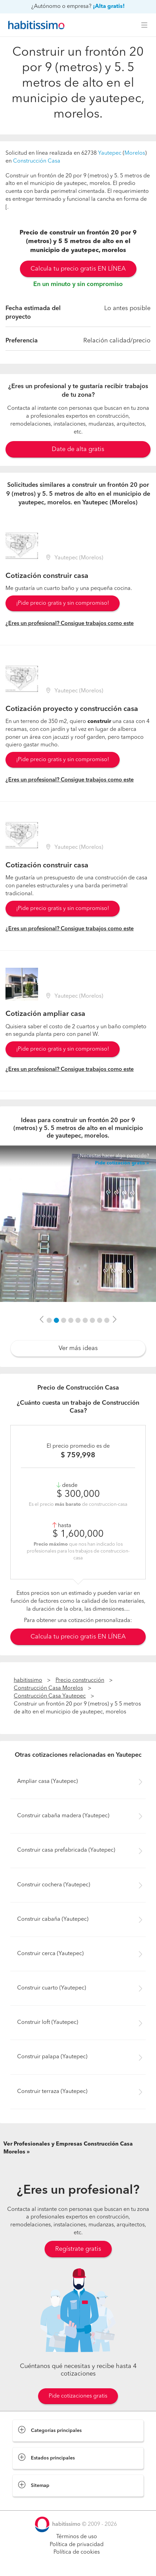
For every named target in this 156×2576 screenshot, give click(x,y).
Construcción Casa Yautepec (50, 1696)
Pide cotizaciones (78, 2564)
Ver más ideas (78, 1348)
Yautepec (109, 153)
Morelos (134, 153)
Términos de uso (76, 2537)
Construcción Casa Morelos (48, 1688)
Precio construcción (80, 1680)
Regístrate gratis (78, 2249)
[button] (41, 1319)
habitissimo (28, 1680)
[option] (78, 1224)
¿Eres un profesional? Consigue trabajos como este (69, 623)
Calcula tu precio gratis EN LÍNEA (78, 269)
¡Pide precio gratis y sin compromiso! (62, 603)
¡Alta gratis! (109, 6)
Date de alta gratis (78, 449)
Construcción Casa (36, 161)
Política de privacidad (77, 2544)
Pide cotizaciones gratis (78, 2396)
